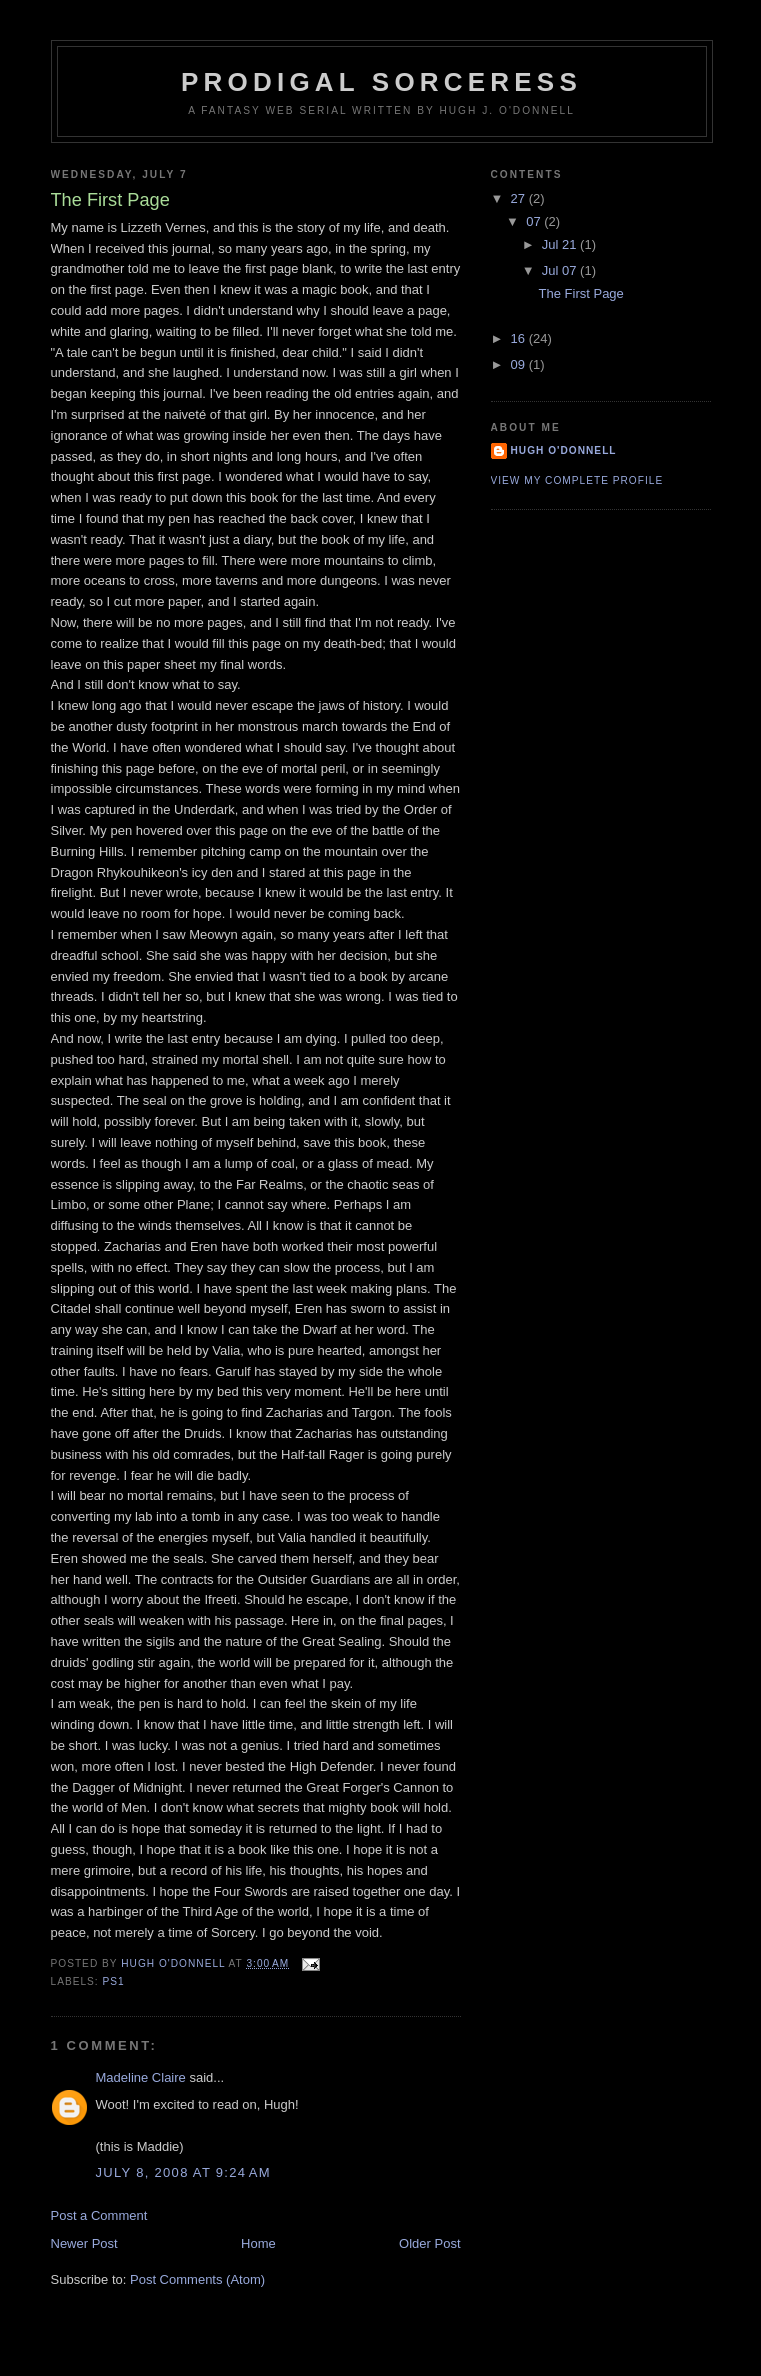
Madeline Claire (141, 2077)
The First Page (581, 293)
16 (520, 338)
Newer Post (84, 2243)
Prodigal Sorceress (381, 82)
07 (535, 221)
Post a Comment (99, 2215)
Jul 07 (561, 270)
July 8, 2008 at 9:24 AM (183, 2172)
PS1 (114, 1981)
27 (520, 198)
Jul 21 (561, 244)
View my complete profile (577, 480)
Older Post (429, 2243)
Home (258, 2243)
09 (520, 364)
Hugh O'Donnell (564, 450)
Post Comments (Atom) (197, 2279)
